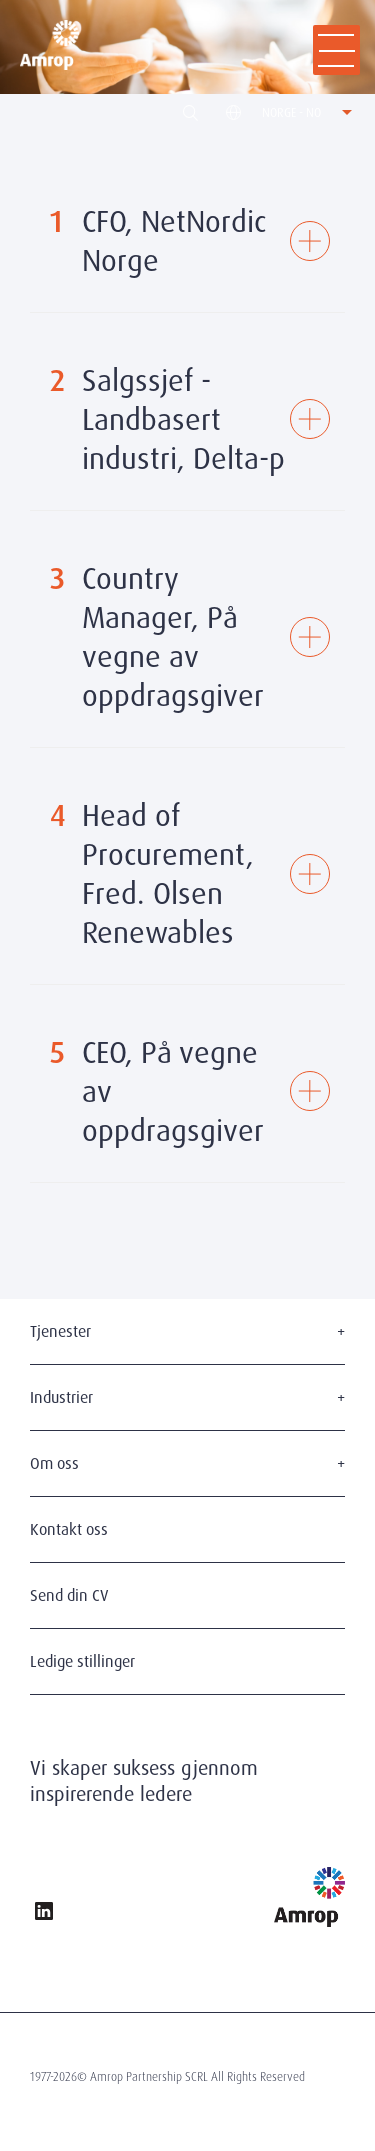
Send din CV (69, 1595)
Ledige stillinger (82, 1661)
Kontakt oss (69, 1529)
